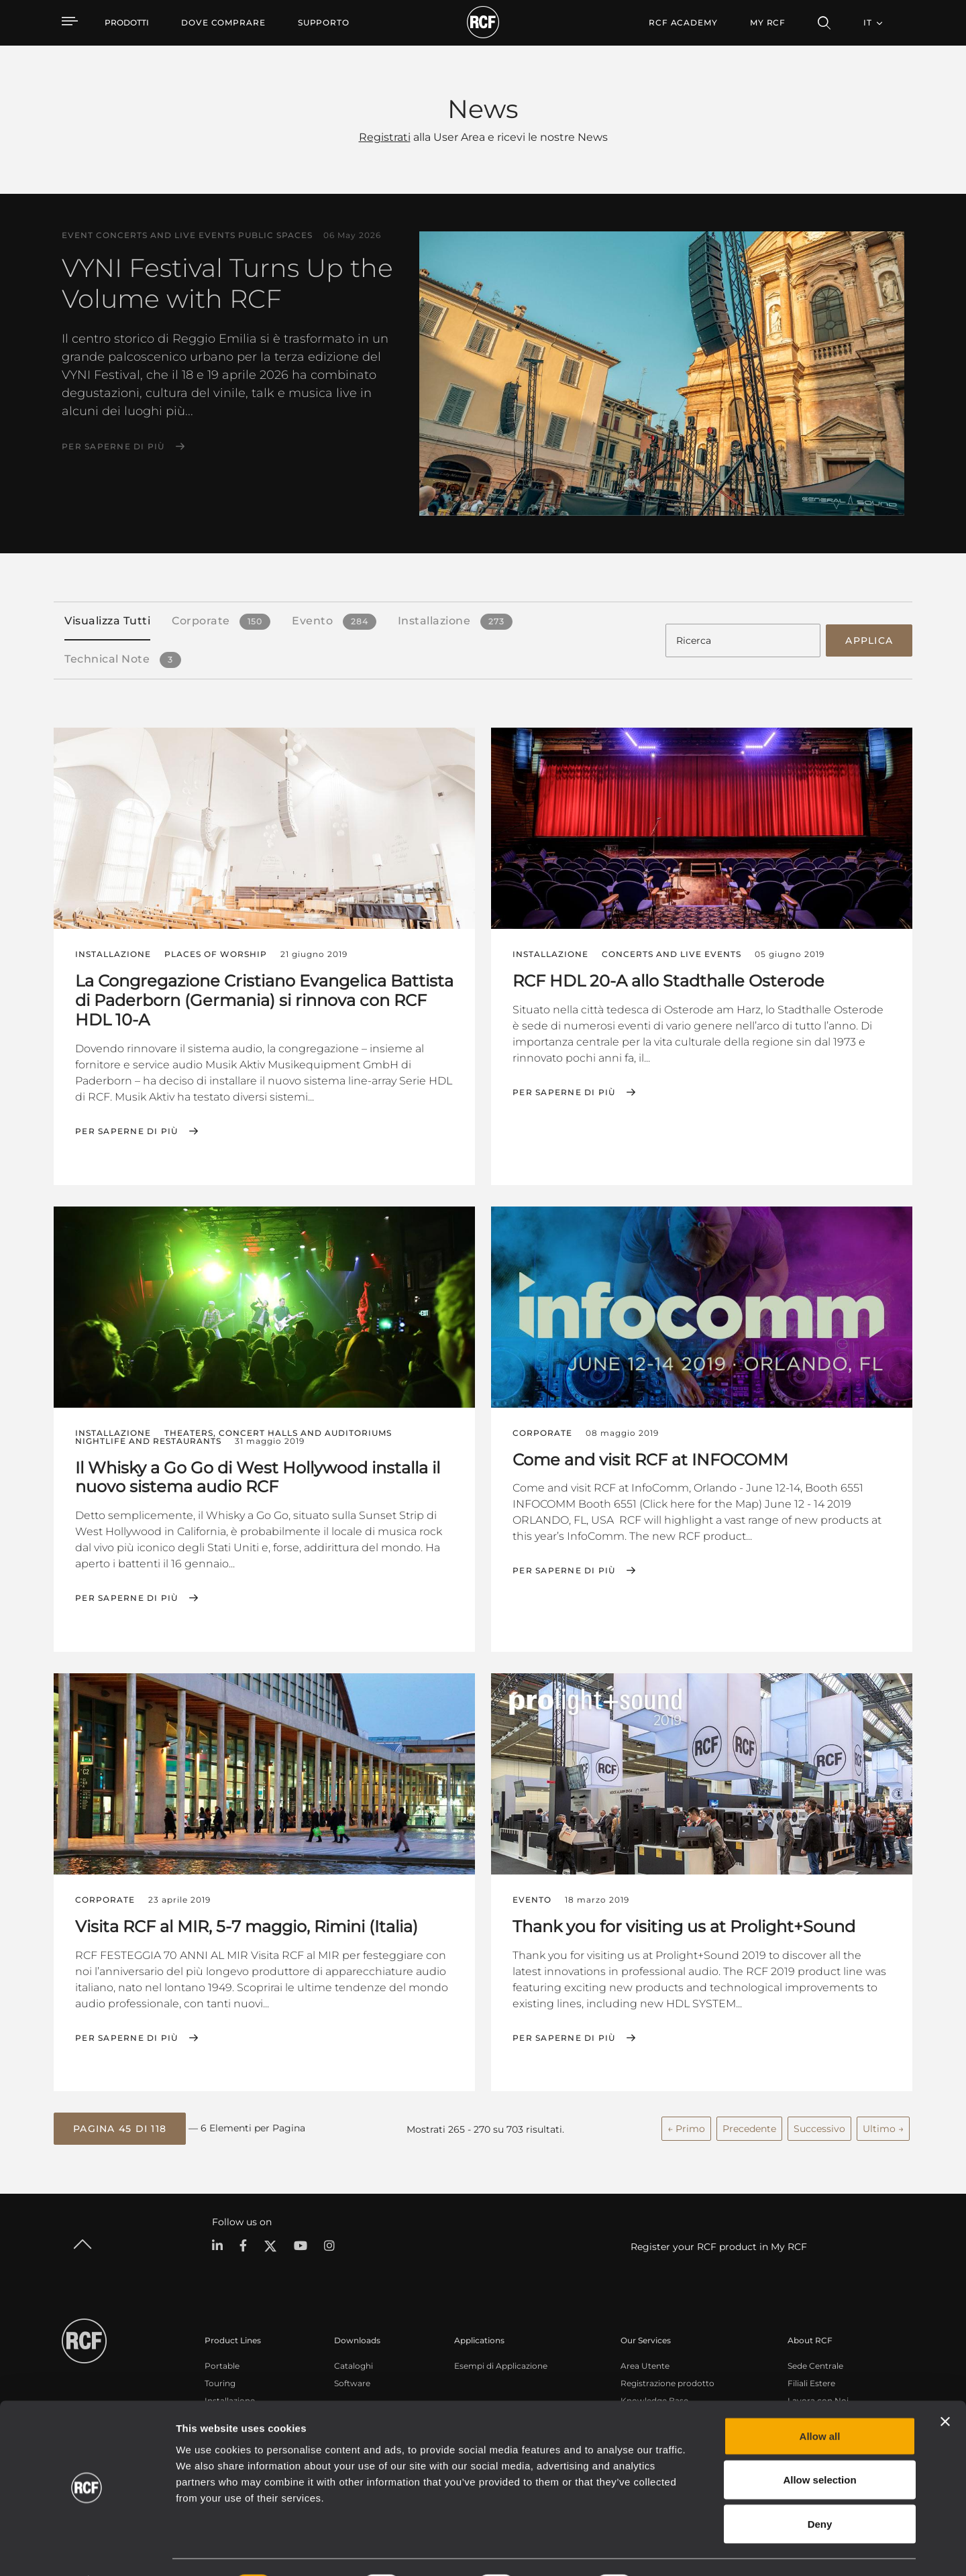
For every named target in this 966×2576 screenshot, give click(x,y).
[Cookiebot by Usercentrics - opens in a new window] (87, 2550)
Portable (222, 2364)
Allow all (820, 2400)
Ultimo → (883, 2127)
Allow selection (819, 2444)
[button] (120, 2127)
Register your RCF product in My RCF (719, 2245)
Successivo (819, 2127)
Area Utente (645, 2364)
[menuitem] (223, 23)
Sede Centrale (815, 2364)
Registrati (385, 137)
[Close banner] (945, 2385)
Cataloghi (353, 2364)
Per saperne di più (113, 446)
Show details (690, 2549)
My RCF (768, 22)
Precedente (749, 2127)
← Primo (686, 2127)
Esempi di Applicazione (500, 2364)
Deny (820, 2488)
